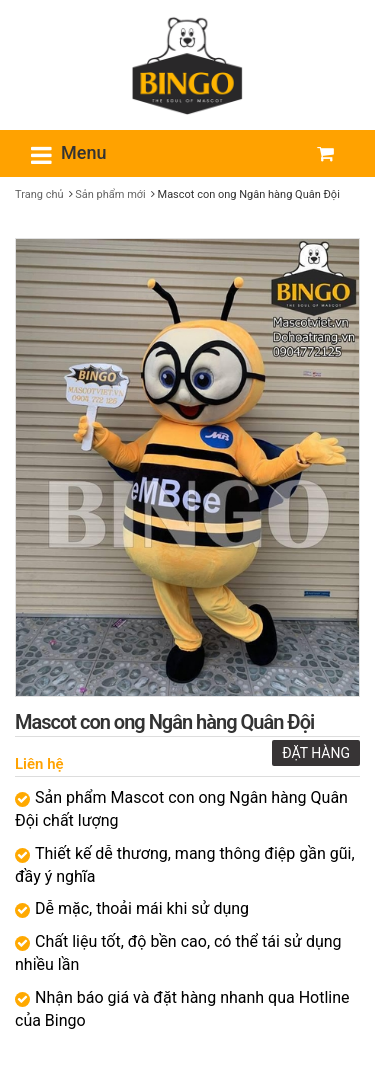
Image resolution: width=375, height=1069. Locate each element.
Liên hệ (39, 764)
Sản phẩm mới (110, 194)
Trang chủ (39, 194)
